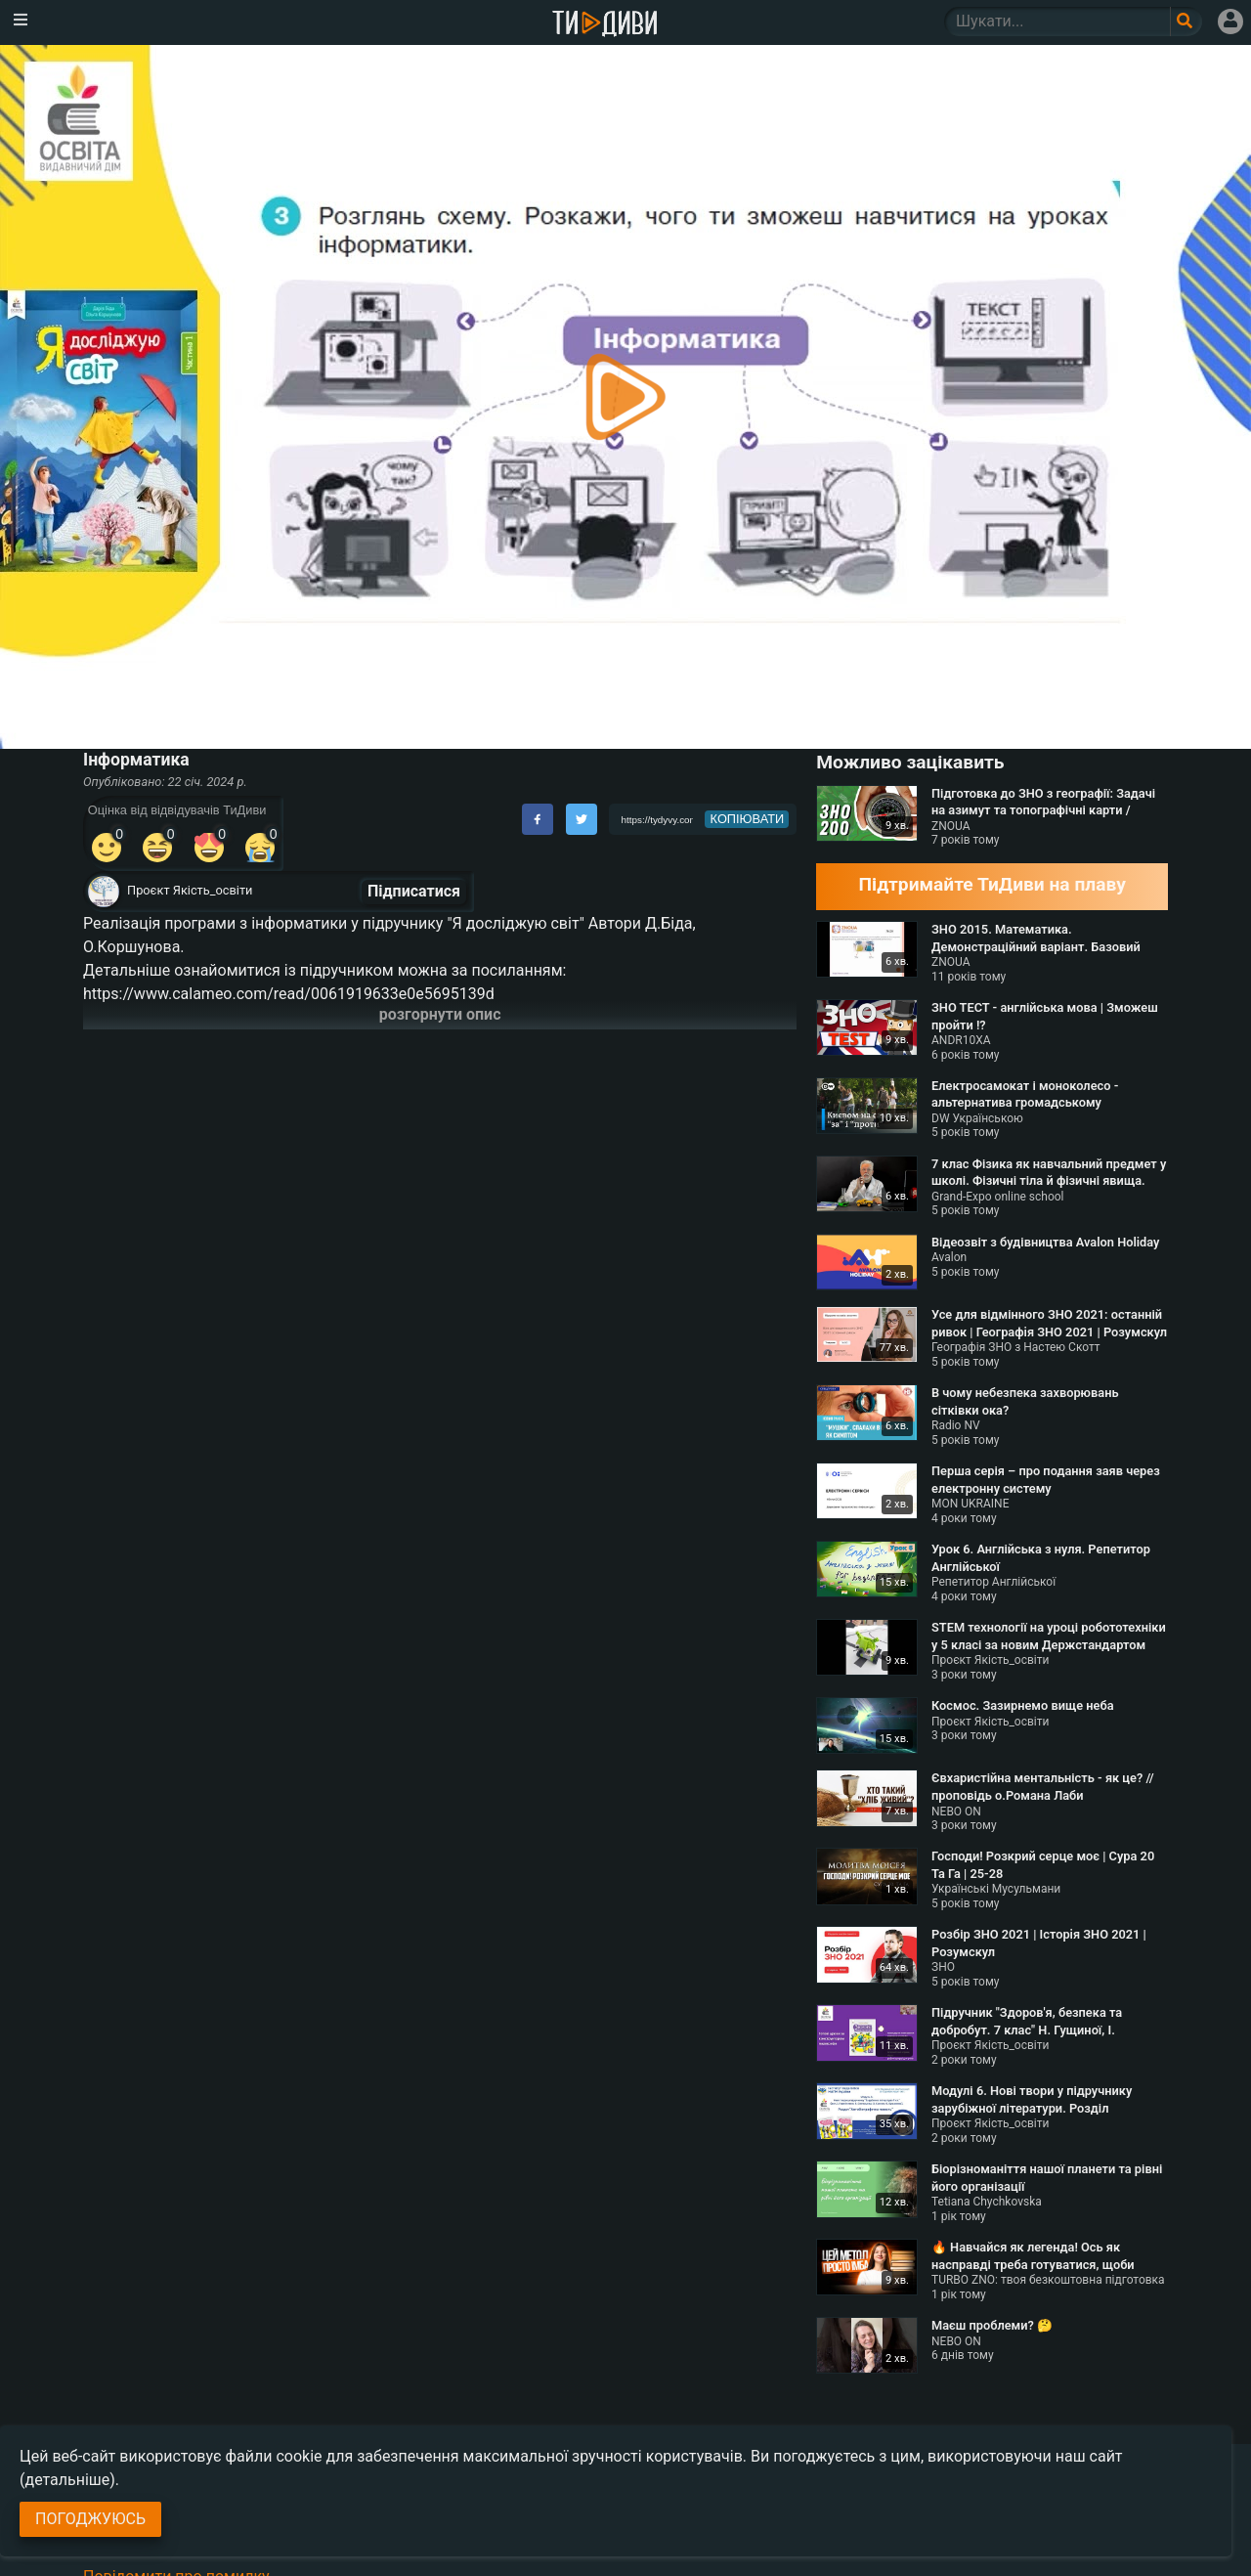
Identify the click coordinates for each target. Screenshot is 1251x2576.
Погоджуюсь (90, 2519)
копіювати (748, 818)
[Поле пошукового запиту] (1186, 21)
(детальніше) (67, 2479)
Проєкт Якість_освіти (189, 890)
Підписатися (413, 891)
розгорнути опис (440, 1014)
